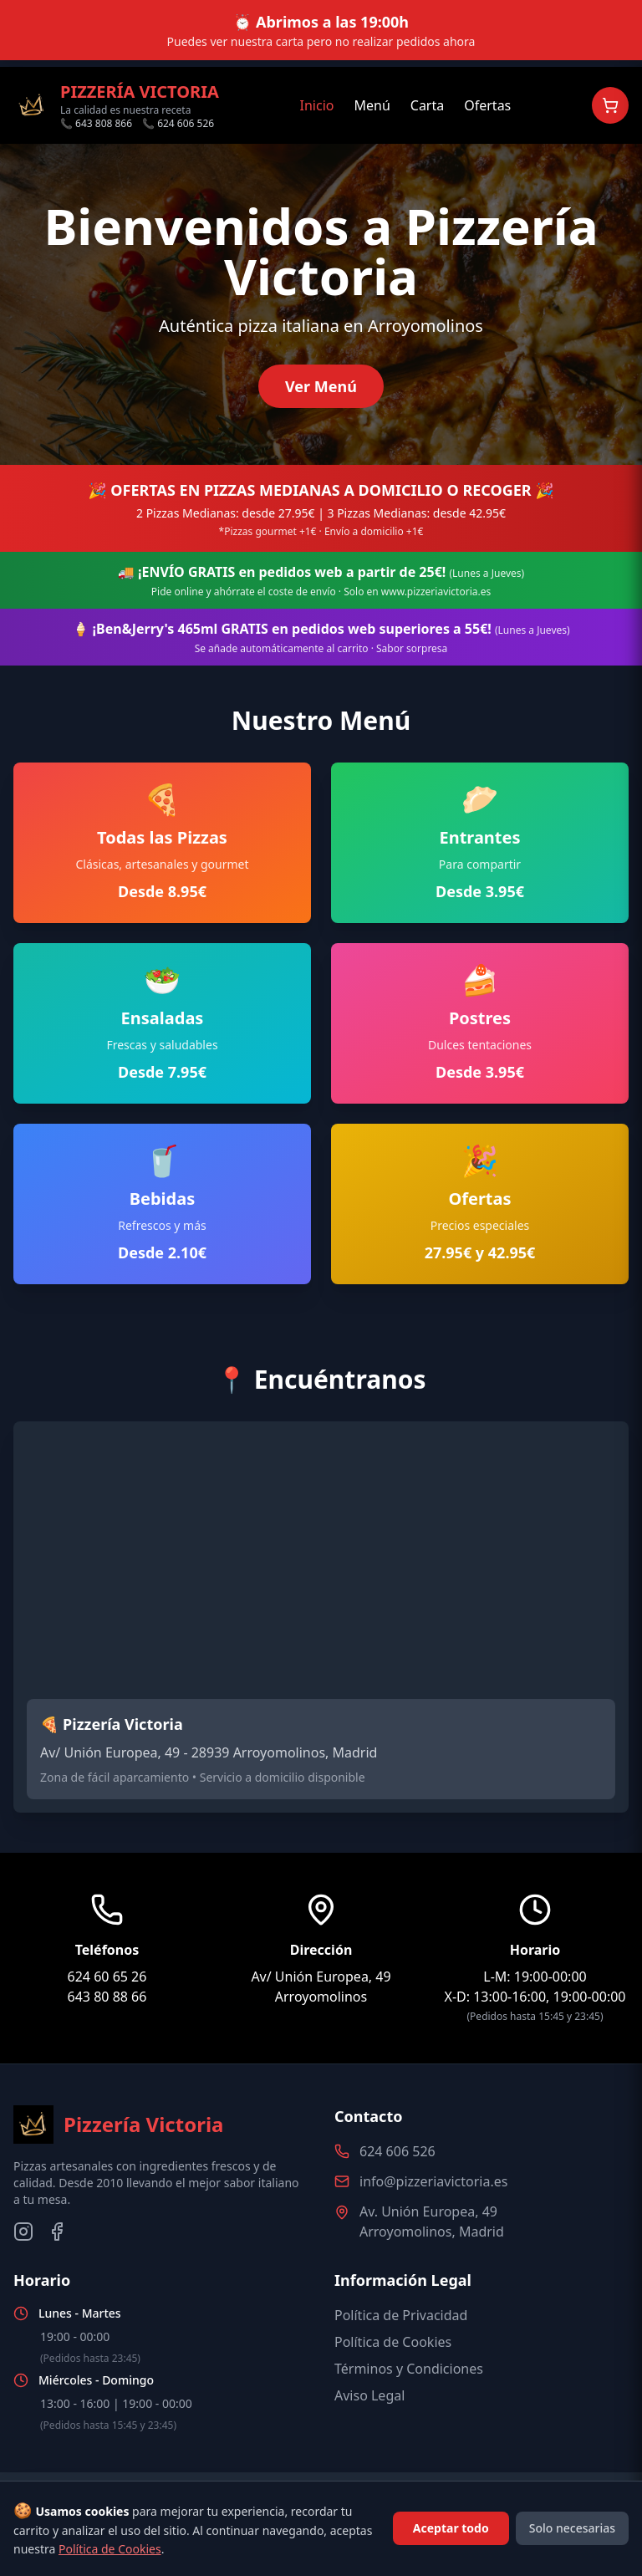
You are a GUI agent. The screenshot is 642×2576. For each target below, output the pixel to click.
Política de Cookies (392, 2342)
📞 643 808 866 (96, 123)
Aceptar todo (451, 2528)
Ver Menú (321, 386)
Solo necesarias (572, 2528)
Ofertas (487, 105)
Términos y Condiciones (408, 2368)
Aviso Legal (369, 2395)
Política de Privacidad (400, 2315)
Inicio (317, 105)
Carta (427, 105)
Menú (372, 105)
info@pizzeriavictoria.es (433, 2181)
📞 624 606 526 (178, 123)
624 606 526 (397, 2151)
